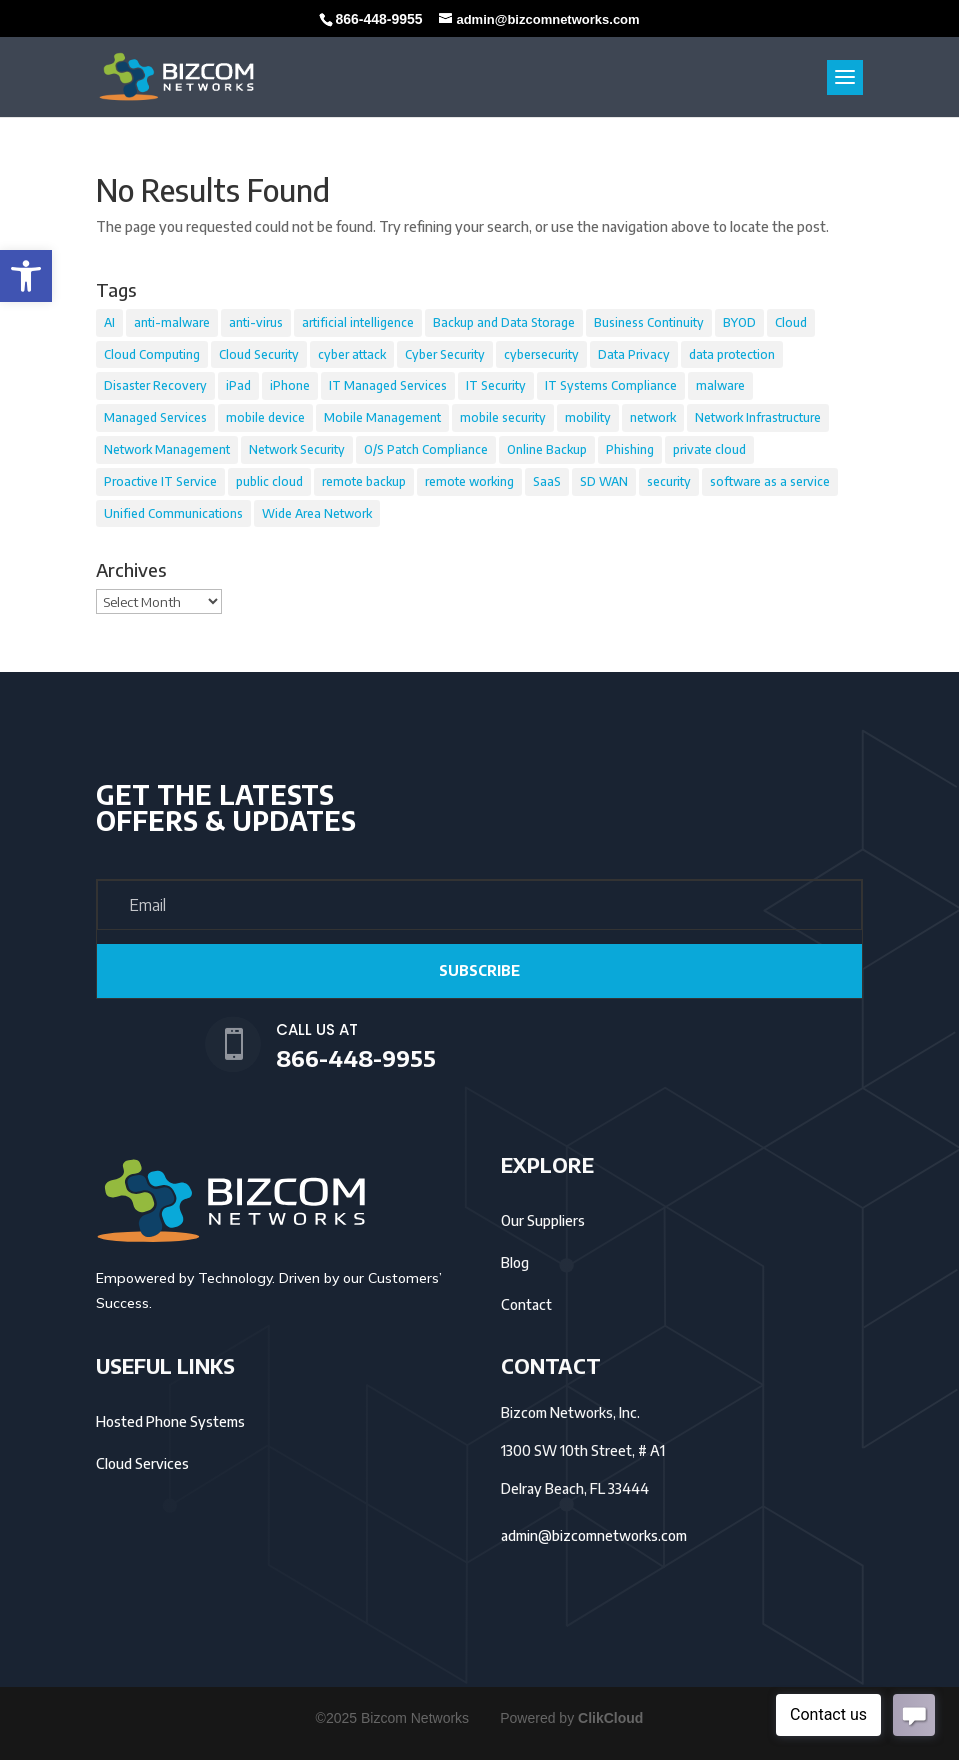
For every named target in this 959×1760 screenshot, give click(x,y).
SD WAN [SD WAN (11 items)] (604, 481)
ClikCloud (610, 1718)
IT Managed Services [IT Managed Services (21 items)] (388, 385)
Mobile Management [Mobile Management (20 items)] (382, 417)
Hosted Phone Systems (170, 1421)
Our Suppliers (543, 1220)
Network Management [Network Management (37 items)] (167, 449)
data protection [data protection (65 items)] (732, 354)
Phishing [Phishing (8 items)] (630, 449)
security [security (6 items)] (669, 481)
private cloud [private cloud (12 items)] (709, 449)
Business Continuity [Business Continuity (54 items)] (649, 322)
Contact (526, 1304)
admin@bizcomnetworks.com (594, 1535)
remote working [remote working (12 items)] (469, 481)
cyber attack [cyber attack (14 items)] (352, 354)
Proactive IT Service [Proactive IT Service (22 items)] (160, 481)
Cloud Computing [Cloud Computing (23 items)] (152, 354)
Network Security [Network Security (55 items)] (297, 449)
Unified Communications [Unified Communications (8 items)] (173, 513)
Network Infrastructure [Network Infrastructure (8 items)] (758, 417)
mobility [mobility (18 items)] (588, 417)
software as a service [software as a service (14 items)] (770, 481)
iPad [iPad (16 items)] (238, 385)
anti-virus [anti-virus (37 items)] (256, 322)
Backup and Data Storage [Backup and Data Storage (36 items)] (504, 322)
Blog (515, 1262)
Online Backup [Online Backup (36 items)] (547, 449)
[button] (26, 276)
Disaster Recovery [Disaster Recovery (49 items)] (155, 385)
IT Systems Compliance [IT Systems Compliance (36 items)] (611, 385)
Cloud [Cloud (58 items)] (791, 322)
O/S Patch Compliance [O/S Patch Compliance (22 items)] (426, 449)
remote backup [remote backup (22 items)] (364, 481)
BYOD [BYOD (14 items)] (739, 322)
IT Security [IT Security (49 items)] (496, 385)
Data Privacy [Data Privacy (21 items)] (634, 354)
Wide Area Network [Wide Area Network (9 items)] (317, 513)
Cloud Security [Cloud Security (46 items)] (259, 354)
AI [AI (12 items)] (109, 322)
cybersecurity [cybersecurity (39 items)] (541, 354)
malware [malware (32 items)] (720, 385)
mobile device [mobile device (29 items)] (265, 417)
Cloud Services (142, 1463)
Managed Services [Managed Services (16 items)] (155, 417)
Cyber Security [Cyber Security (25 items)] (445, 354)
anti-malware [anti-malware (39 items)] (172, 322)
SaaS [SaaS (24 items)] (547, 481)
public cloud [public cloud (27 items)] (269, 481)
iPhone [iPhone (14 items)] (290, 385)
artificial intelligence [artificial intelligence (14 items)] (358, 322)
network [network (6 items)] (653, 417)
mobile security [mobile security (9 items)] (503, 417)
